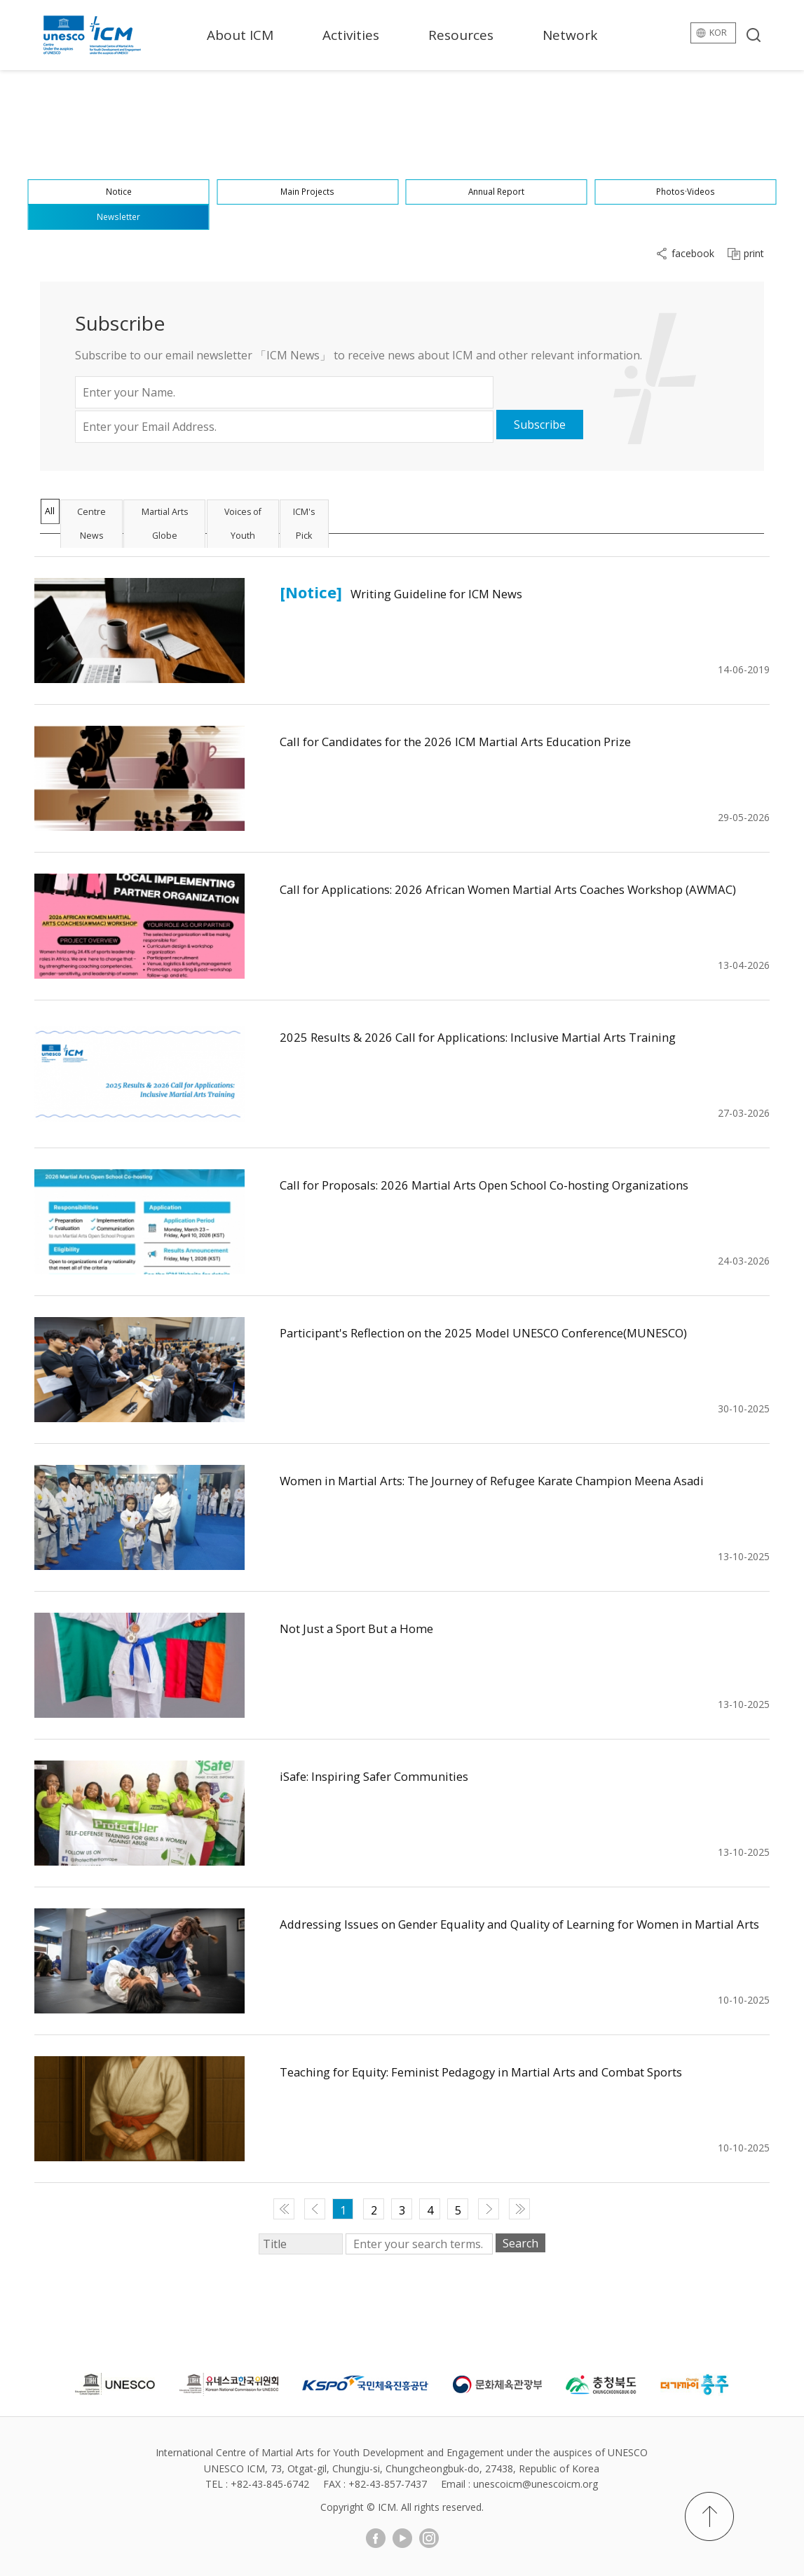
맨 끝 (519, 2208)
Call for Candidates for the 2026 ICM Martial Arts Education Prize (518, 739)
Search (520, 2243)
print (754, 253)
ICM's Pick (450, 516)
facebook (693, 253)
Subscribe (540, 424)
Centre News (134, 516)
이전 (314, 2208)
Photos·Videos (685, 176)
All (63, 516)
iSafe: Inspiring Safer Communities (406, 1774)
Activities (350, 35)
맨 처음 (283, 2208)
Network (570, 35)
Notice (119, 176)
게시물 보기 (139, 630)
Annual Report (496, 176)
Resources (460, 35)
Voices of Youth (354, 516)
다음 (488, 2208)
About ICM (240, 35)
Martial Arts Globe (241, 516)
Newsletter (119, 212)
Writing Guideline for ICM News (465, 591)
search (753, 35)
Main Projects (307, 176)
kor (714, 34)
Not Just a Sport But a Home (383, 1626)
